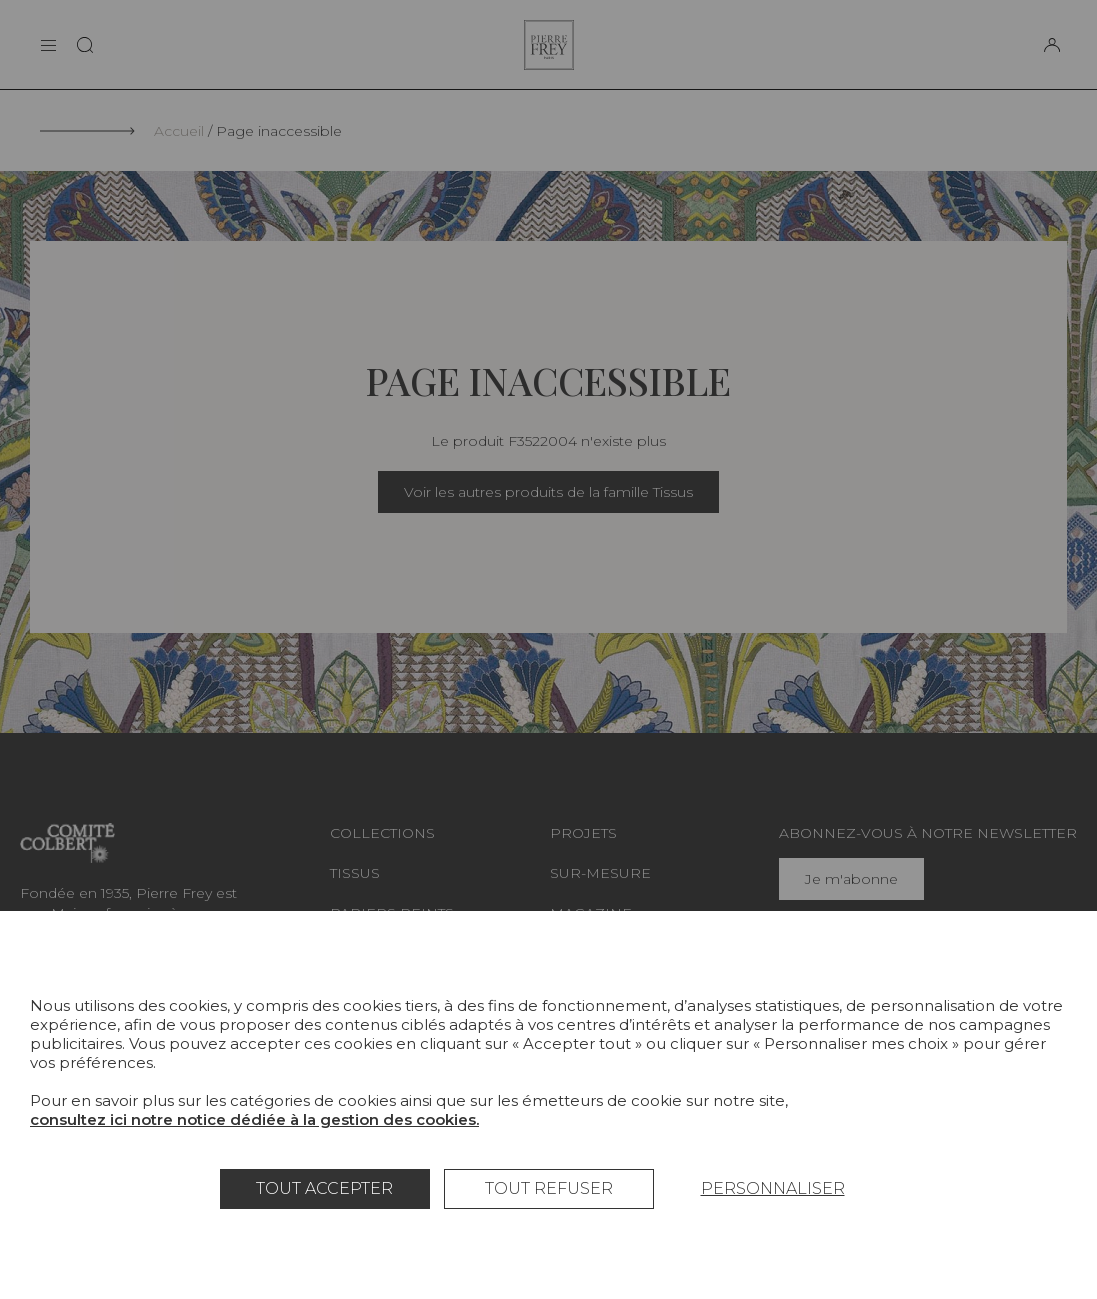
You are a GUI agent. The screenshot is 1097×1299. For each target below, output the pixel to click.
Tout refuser (549, 1188)
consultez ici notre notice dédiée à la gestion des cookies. (254, 1119)
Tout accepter (324, 1188)
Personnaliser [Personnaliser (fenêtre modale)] (773, 1188)
